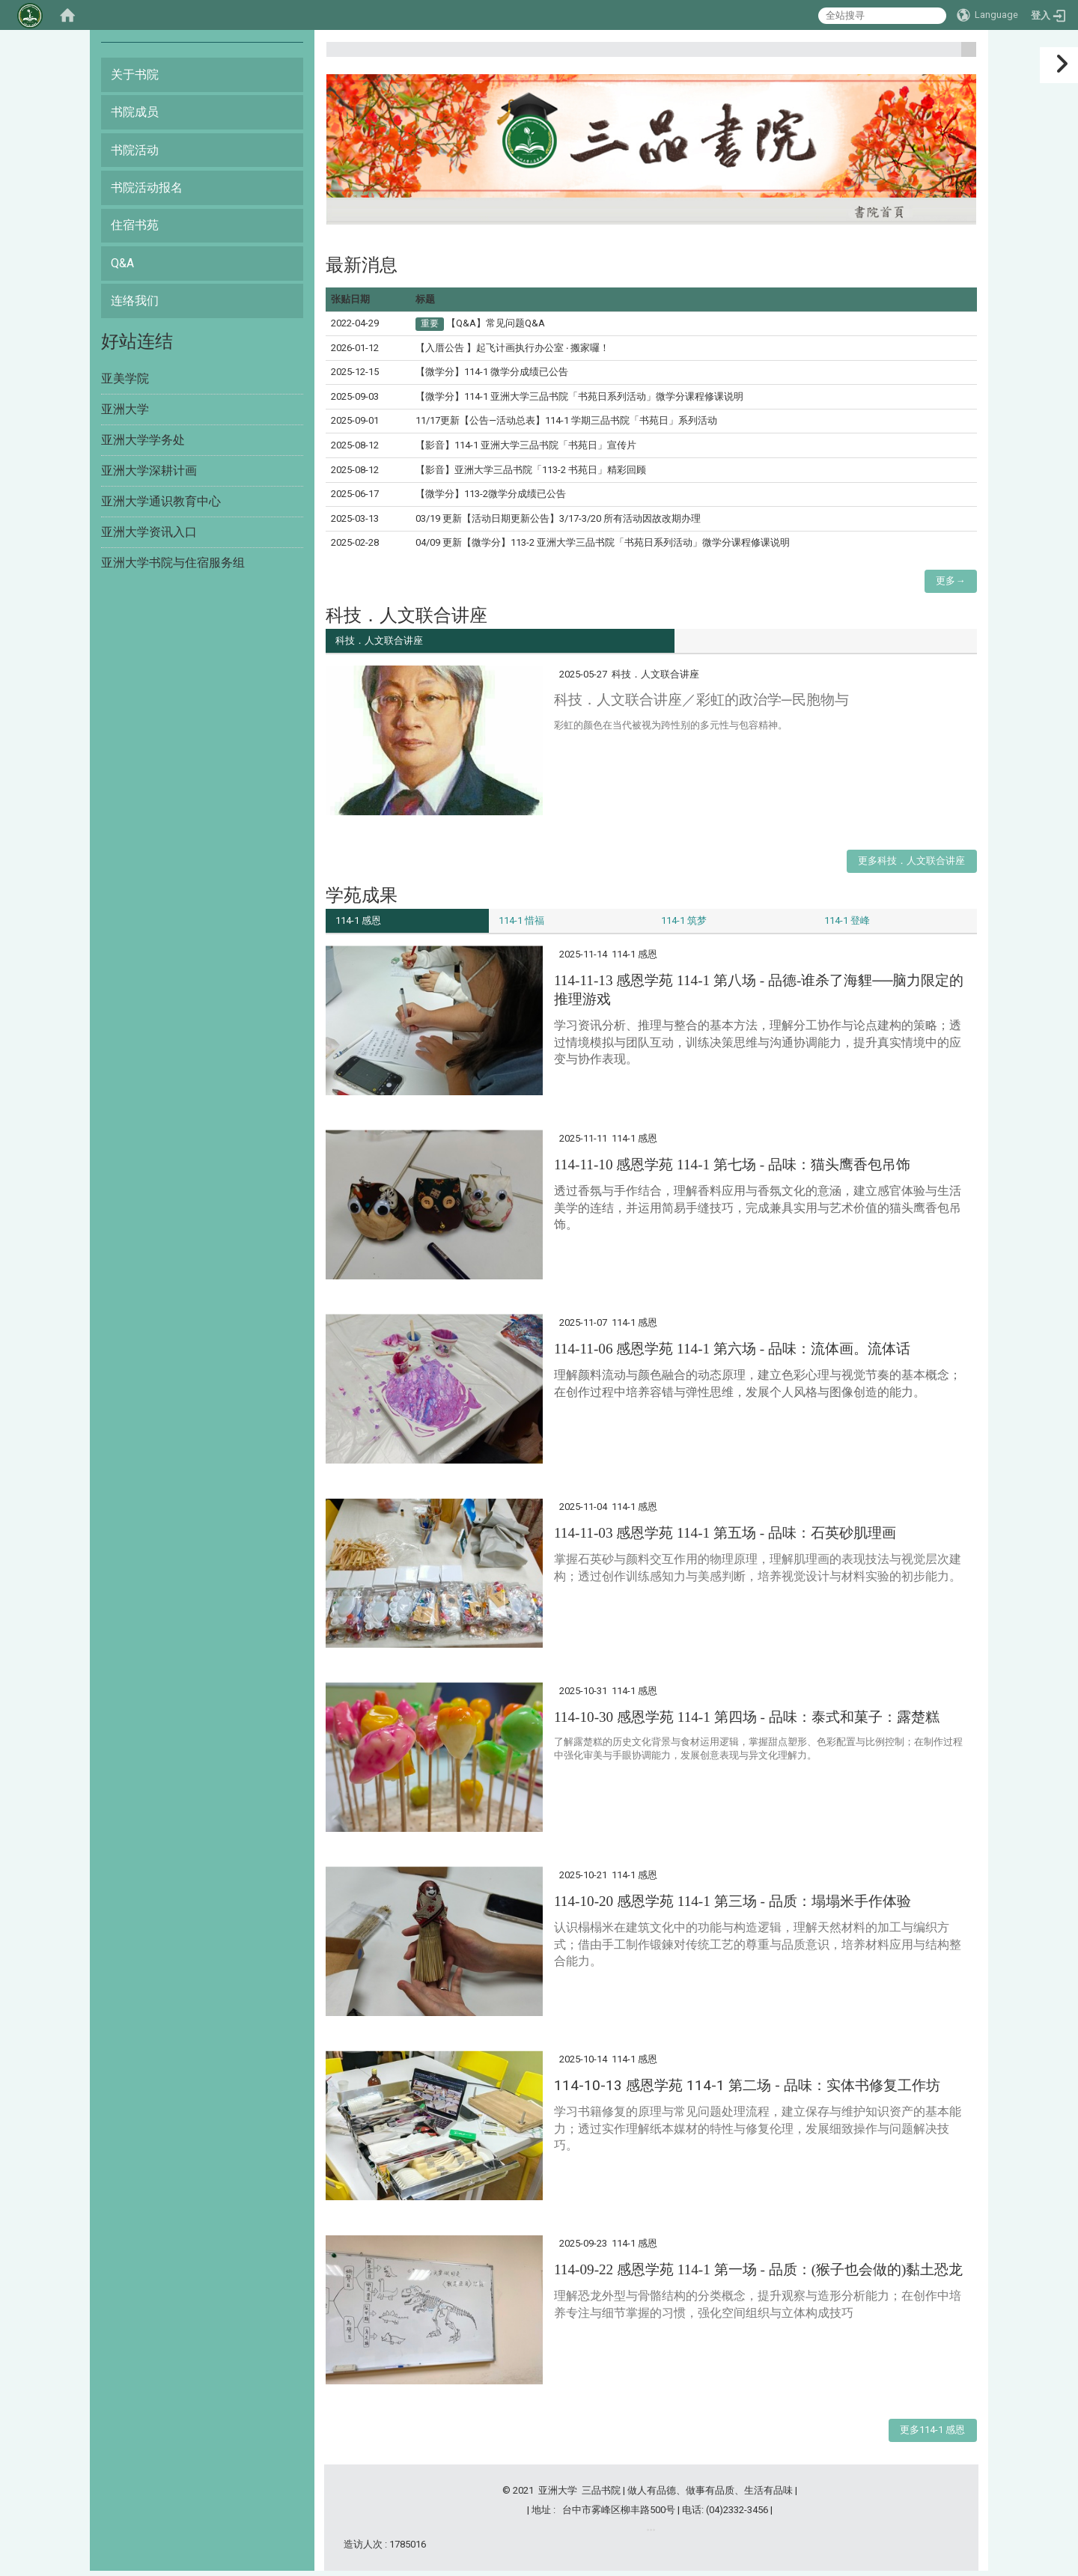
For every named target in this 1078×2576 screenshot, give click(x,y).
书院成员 (135, 112)
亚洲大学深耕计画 (149, 470)
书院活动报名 (147, 187)
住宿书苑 (135, 225)
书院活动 (135, 150)
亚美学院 (125, 378)
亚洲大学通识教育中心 (161, 501)
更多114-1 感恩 (932, 2434)
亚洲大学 (125, 409)
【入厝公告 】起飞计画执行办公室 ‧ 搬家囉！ (512, 347)
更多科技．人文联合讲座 (911, 862)
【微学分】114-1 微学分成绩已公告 (491, 371)
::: (963, 55)
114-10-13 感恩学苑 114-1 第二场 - (747, 2089)
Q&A (122, 263)
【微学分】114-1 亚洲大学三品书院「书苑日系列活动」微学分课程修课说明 (579, 396)
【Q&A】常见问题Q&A (495, 323)
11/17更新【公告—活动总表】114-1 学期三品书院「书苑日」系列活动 (566, 420)
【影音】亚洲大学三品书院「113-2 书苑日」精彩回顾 (530, 469)
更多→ (950, 580)
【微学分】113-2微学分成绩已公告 (490, 493)
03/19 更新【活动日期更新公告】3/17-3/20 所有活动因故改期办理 (558, 518)
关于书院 (135, 74)
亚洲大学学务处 (143, 440)
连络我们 (135, 300)
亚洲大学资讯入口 (149, 532)
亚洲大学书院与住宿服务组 (173, 562)
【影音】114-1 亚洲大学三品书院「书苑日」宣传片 (525, 445)
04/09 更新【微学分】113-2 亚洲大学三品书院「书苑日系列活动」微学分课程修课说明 (602, 542)
